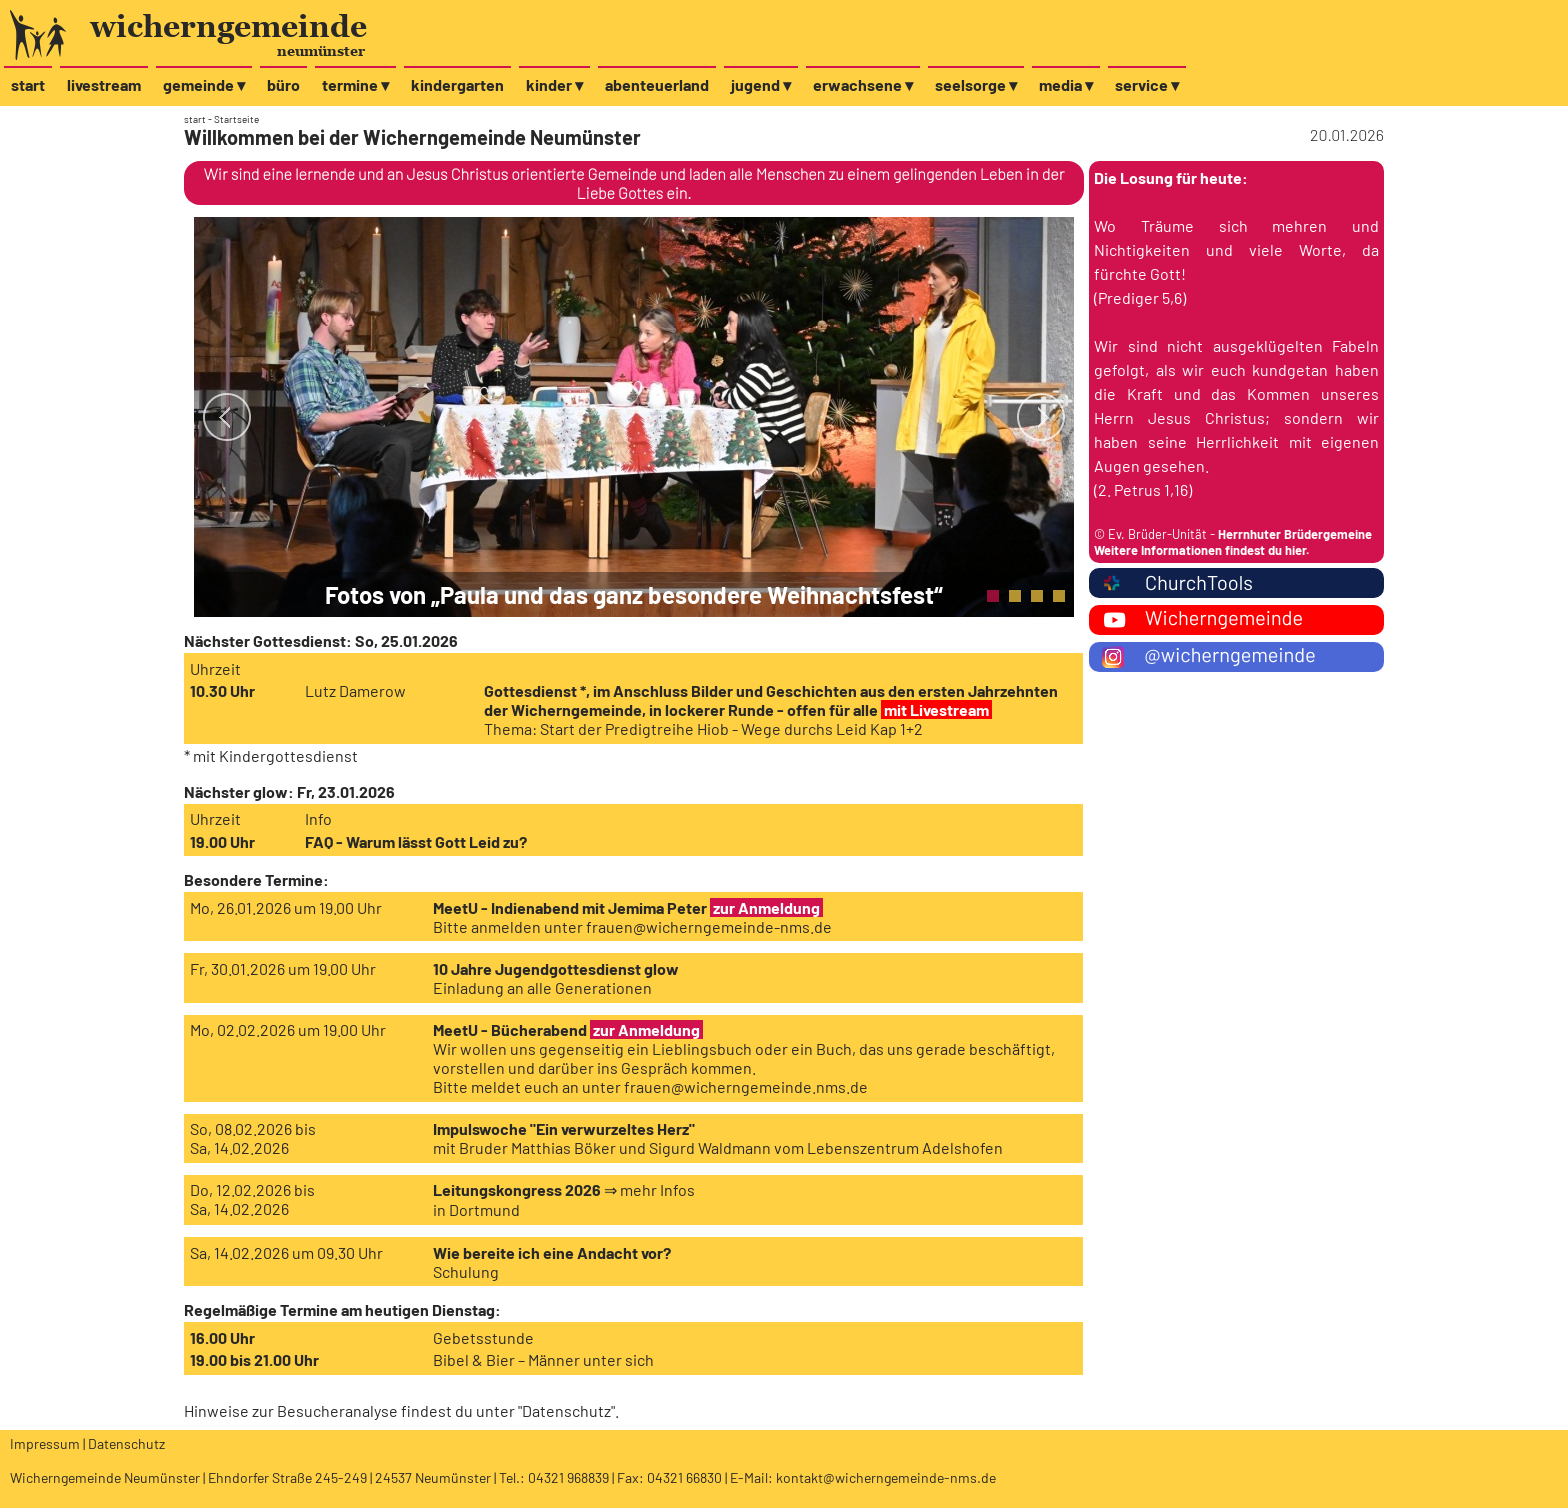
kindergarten (457, 84)
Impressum (45, 1443)
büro (283, 84)
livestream (104, 84)
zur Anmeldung (766, 907)
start (28, 84)
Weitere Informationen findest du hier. (1201, 550)
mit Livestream (936, 709)
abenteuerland (657, 84)
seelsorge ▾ (976, 84)
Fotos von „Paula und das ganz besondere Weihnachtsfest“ (634, 594)
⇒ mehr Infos (649, 1189)
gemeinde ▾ (204, 84)
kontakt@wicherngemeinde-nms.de (886, 1477)
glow (270, 791)
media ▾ (1066, 84)
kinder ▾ (554, 84)
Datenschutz (566, 1410)
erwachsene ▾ (863, 84)
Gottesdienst (299, 640)
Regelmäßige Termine (261, 1309)
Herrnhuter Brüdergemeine (1295, 534)
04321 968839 (568, 1477)
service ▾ (1147, 84)
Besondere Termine (253, 879)
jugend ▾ (761, 84)
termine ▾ (355, 84)
